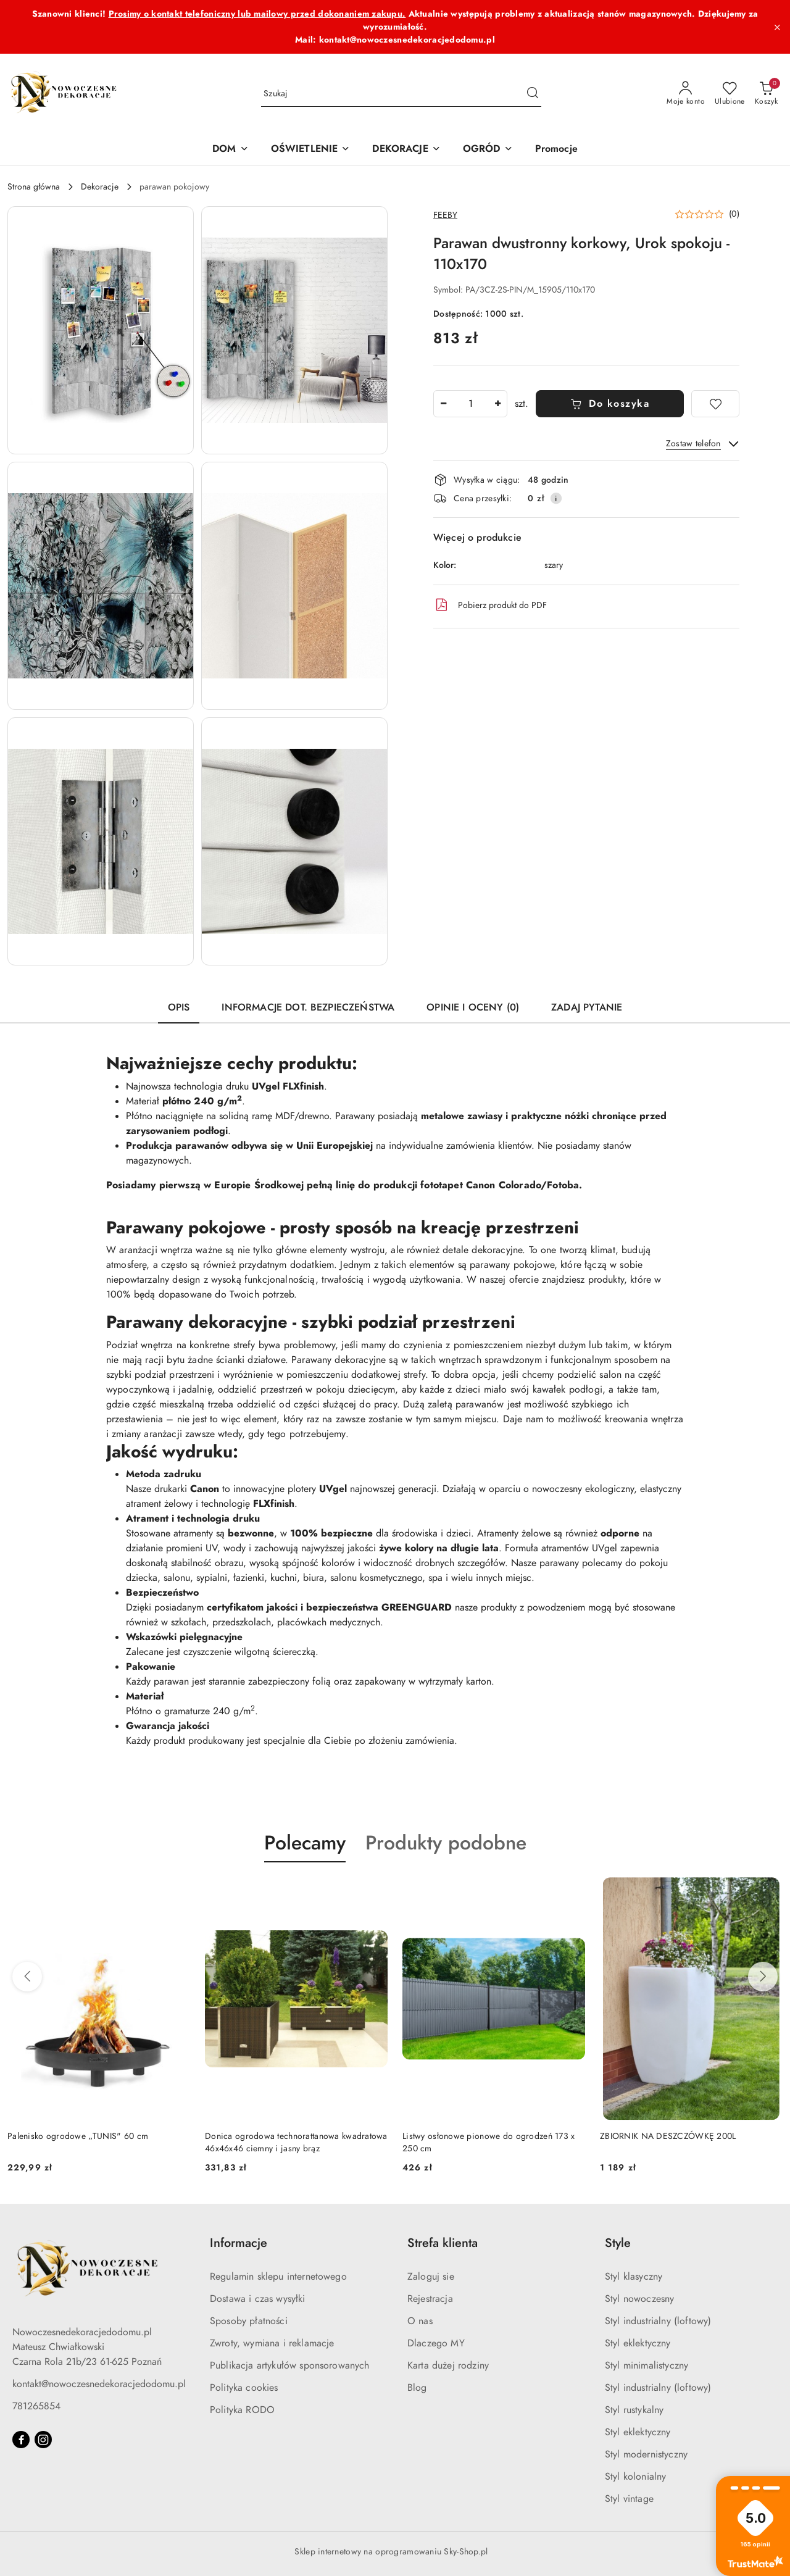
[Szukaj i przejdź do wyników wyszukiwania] (532, 94)
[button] (100, 330)
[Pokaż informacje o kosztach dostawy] (556, 498)
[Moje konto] (686, 93)
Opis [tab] (179, 1007)
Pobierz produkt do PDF (490, 605)
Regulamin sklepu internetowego (278, 2276)
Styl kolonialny (635, 2476)
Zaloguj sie (430, 2276)
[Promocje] (556, 149)
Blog (417, 2388)
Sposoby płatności (249, 2321)
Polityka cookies (244, 2388)
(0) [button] (734, 214)
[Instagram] (43, 2439)
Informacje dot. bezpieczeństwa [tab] (308, 1007)
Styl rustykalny (634, 2410)
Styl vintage (629, 2499)
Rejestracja (430, 2299)
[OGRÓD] (488, 149)
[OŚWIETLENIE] (311, 149)
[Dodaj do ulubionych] (715, 403)
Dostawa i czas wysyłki (258, 2299)
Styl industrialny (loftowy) (658, 2321)
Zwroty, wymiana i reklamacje (272, 2343)
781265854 (36, 2406)
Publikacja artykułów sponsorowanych (290, 2365)
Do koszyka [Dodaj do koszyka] (610, 404)
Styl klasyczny (633, 2276)
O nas (420, 2321)
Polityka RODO (242, 2410)
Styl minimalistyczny (646, 2365)
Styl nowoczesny (639, 2299)
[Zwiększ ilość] (497, 404)
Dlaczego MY (436, 2343)
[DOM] (230, 149)
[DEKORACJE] (406, 149)
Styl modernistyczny (646, 2454)
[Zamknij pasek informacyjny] (777, 27)
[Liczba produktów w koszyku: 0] (766, 93)
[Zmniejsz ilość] (443, 404)
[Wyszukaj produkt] (401, 94)
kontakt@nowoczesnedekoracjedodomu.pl (99, 2384)
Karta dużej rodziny (448, 2365)
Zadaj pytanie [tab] (586, 1007)
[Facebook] (21, 2439)
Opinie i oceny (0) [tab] (472, 1007)
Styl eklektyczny (638, 2343)
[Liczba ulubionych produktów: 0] (730, 93)
